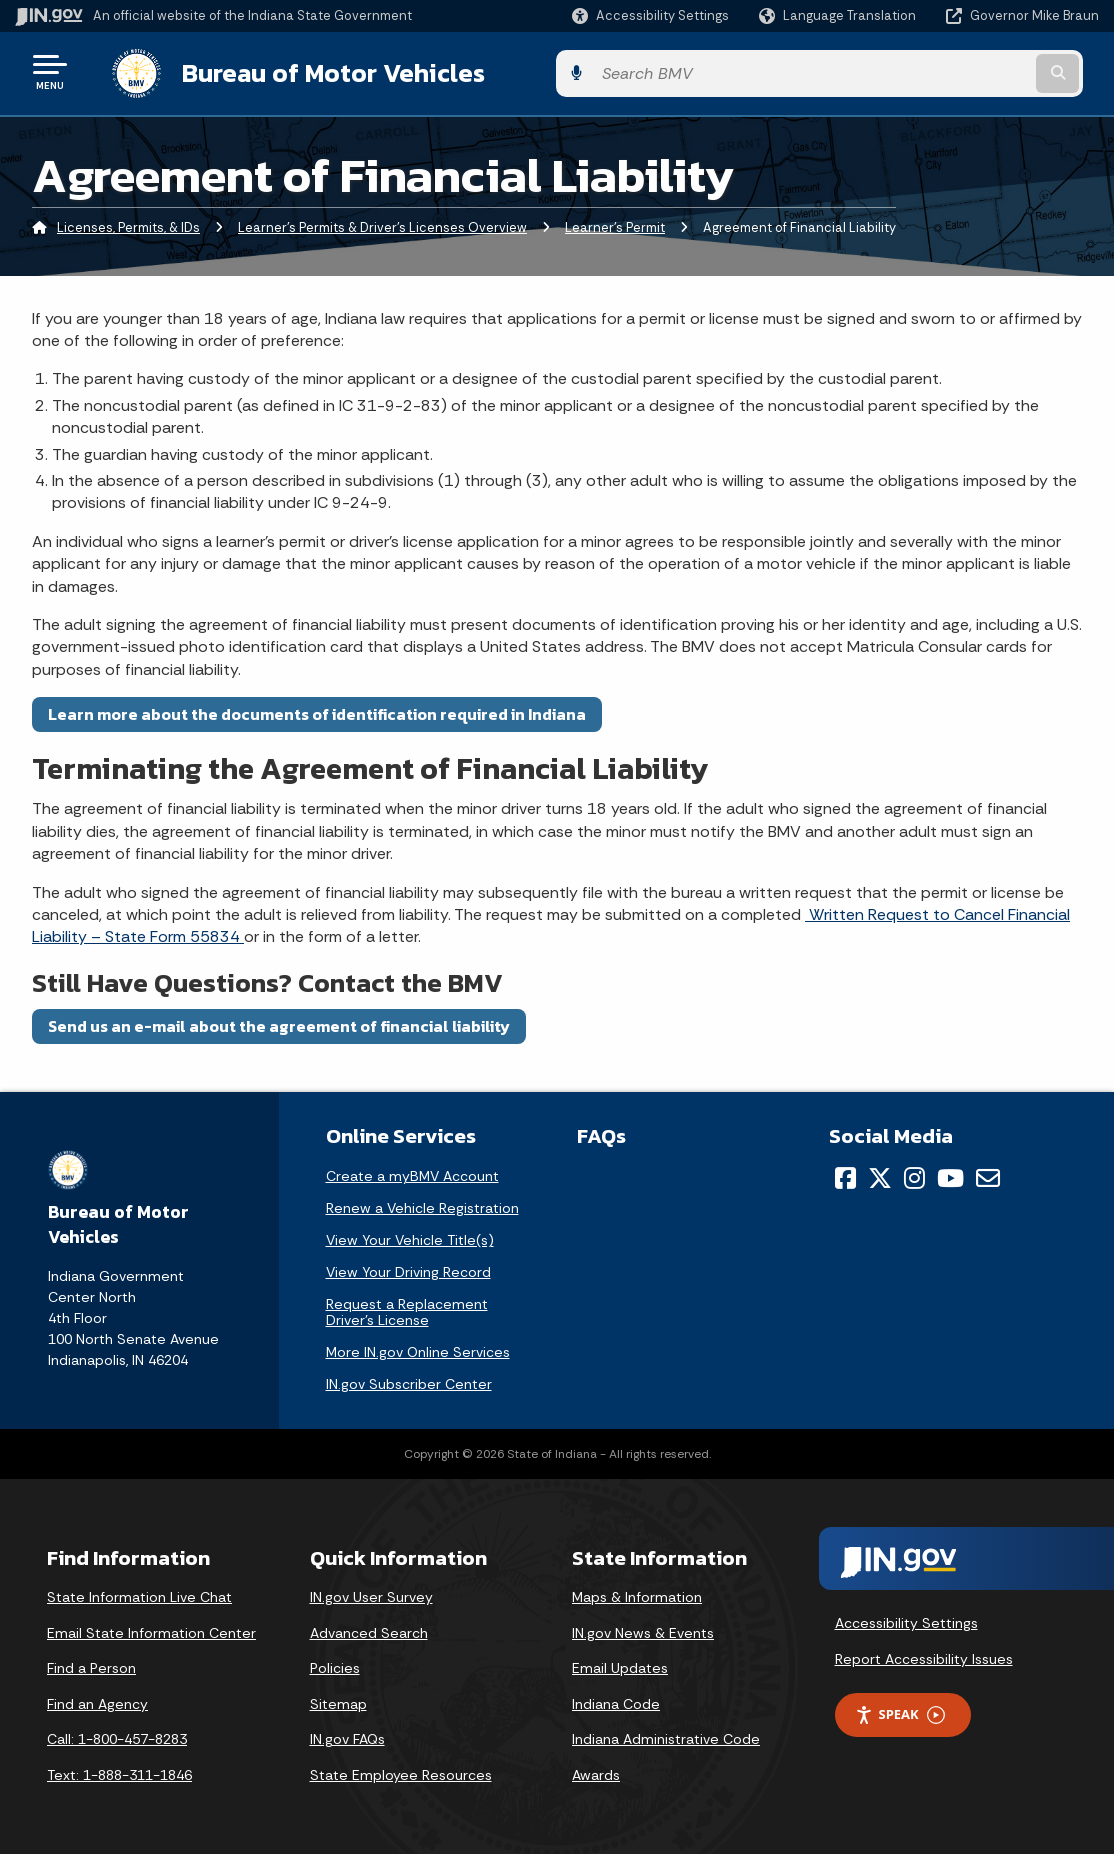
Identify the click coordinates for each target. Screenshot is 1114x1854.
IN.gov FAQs (347, 1736)
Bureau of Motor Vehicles (313, 71)
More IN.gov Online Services (418, 1348)
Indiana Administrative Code (666, 1736)
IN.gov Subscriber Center (409, 1380)
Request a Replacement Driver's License (407, 1308)
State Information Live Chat (139, 1593)
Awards (596, 1771)
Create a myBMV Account (412, 1172)
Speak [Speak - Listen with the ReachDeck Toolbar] (900, 1711)
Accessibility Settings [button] (906, 1619)
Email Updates (620, 1665)
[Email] (988, 1174)
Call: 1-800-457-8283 (117, 1736)
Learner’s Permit (615, 224)
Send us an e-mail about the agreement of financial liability (279, 1022)
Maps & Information (637, 1593)
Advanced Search (369, 1629)
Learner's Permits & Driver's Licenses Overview (382, 224)
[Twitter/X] (880, 1174)
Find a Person (91, 1665)
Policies (335, 1665)
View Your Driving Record (408, 1268)
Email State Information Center (151, 1629)
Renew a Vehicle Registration (422, 1204)
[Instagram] (914, 1174)
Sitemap (338, 1700)
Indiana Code (616, 1700)
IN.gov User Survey (371, 1593)
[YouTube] (950, 1174)
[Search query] (977, 71)
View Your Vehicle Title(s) (410, 1236)
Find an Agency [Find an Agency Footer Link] (97, 1700)
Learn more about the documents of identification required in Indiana (317, 710)
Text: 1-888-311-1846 (119, 1771)
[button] (650, 15)
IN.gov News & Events (643, 1629)
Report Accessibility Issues (924, 1655)
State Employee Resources (401, 1771)
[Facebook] (845, 1174)
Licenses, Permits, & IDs (128, 224)
